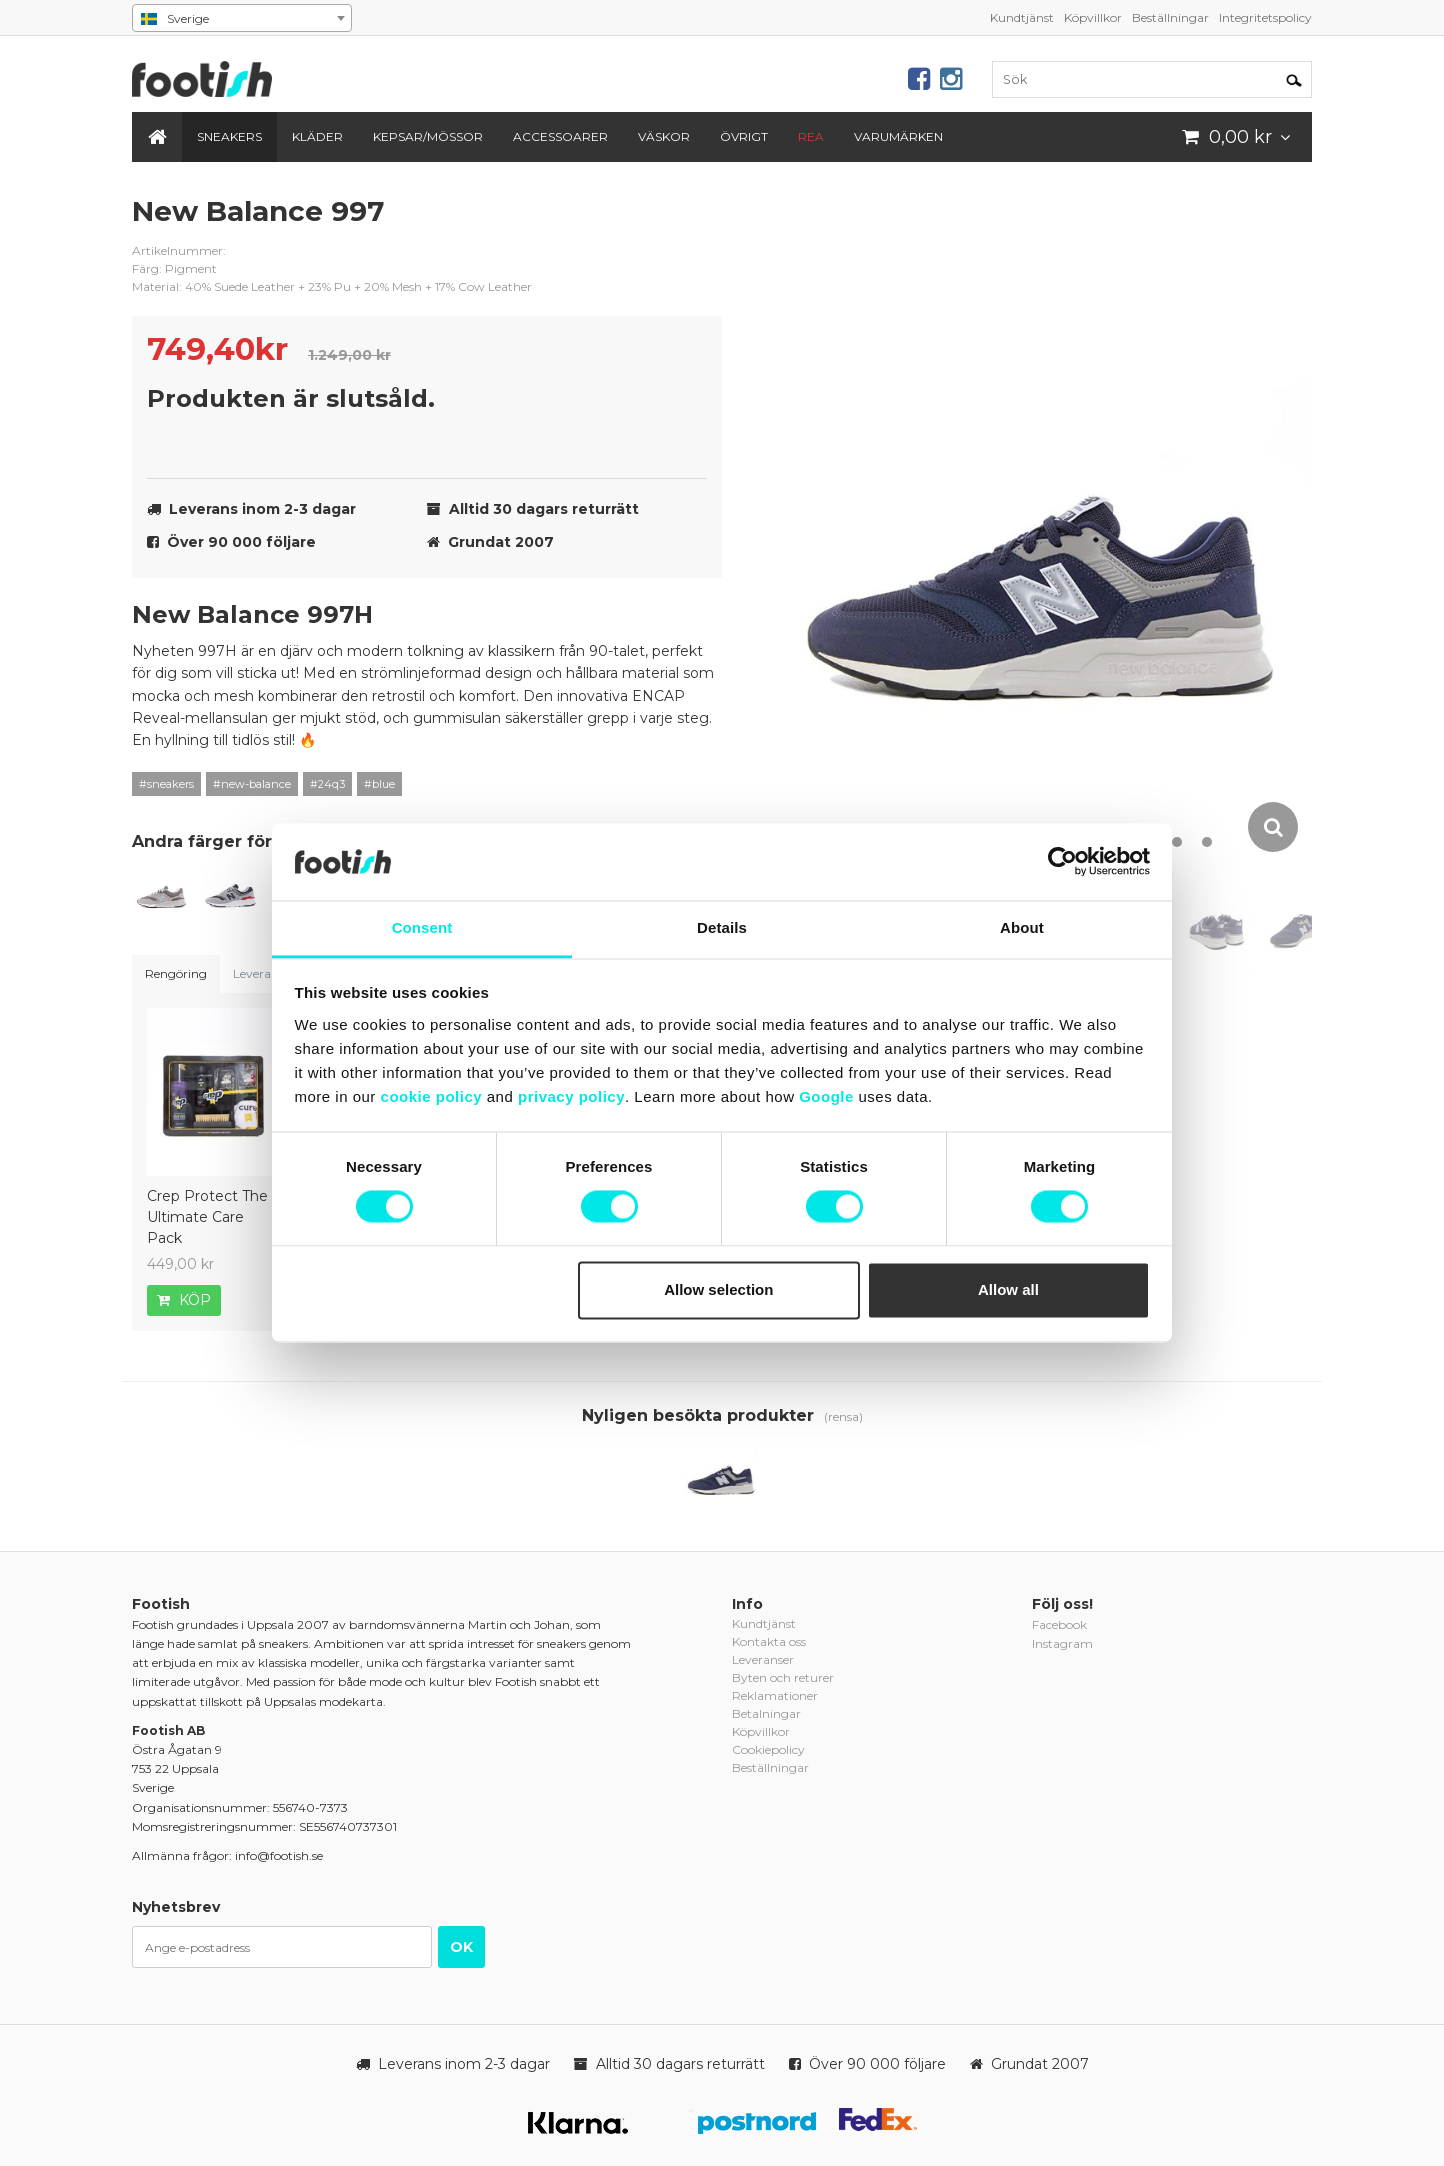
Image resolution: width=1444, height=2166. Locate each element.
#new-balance (252, 784)
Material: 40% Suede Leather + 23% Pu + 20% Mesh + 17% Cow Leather (332, 286)
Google (826, 1096)
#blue (379, 784)
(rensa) (843, 1416)
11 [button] (1177, 842)
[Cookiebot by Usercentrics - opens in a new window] (1062, 862)
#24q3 (327, 784)
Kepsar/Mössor (428, 136)
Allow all (1008, 1289)
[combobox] (242, 18)
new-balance (692, 227)
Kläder (317, 136)
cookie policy (432, 1096)
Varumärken (898, 136)
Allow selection (718, 1289)
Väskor (664, 136)
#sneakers (166, 784)
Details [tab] (722, 927)
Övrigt (744, 136)
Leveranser (264, 973)
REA (811, 136)
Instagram (1062, 1643)
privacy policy (571, 1096)
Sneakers (229, 136)
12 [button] (1207, 842)
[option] (1046, 524)
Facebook (1059, 1624)
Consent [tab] (422, 927)
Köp (184, 1300)
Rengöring (176, 973)
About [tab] (1022, 927)
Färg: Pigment (174, 268)
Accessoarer (560, 136)
